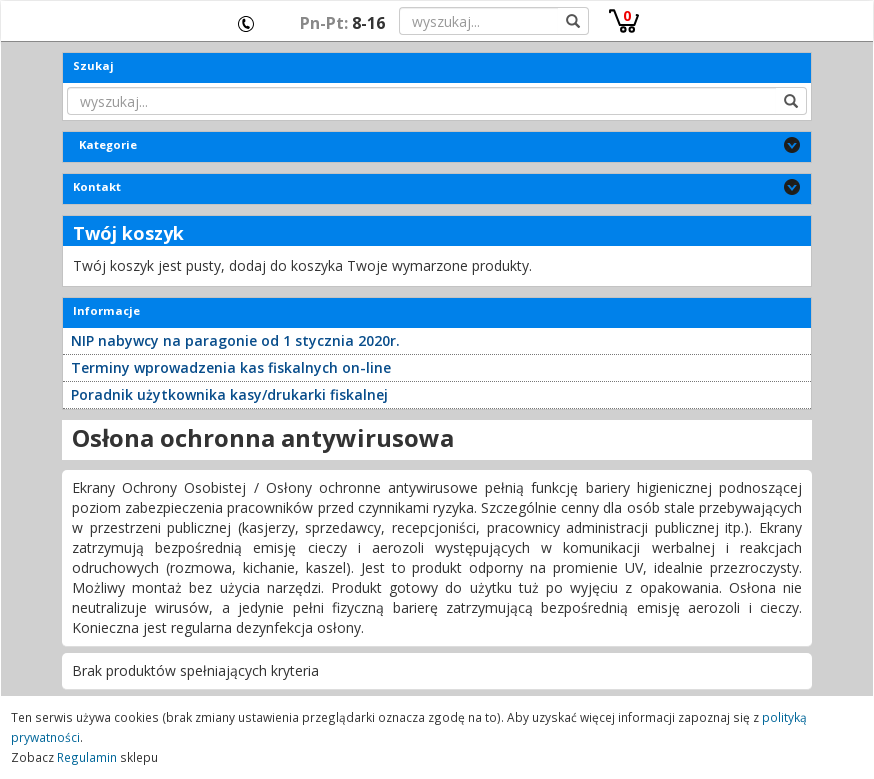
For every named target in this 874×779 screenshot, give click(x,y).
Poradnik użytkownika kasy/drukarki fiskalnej (229, 394)
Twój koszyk (128, 233)
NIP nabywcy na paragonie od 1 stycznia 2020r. (235, 340)
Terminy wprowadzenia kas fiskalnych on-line (231, 367)
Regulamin (87, 757)
